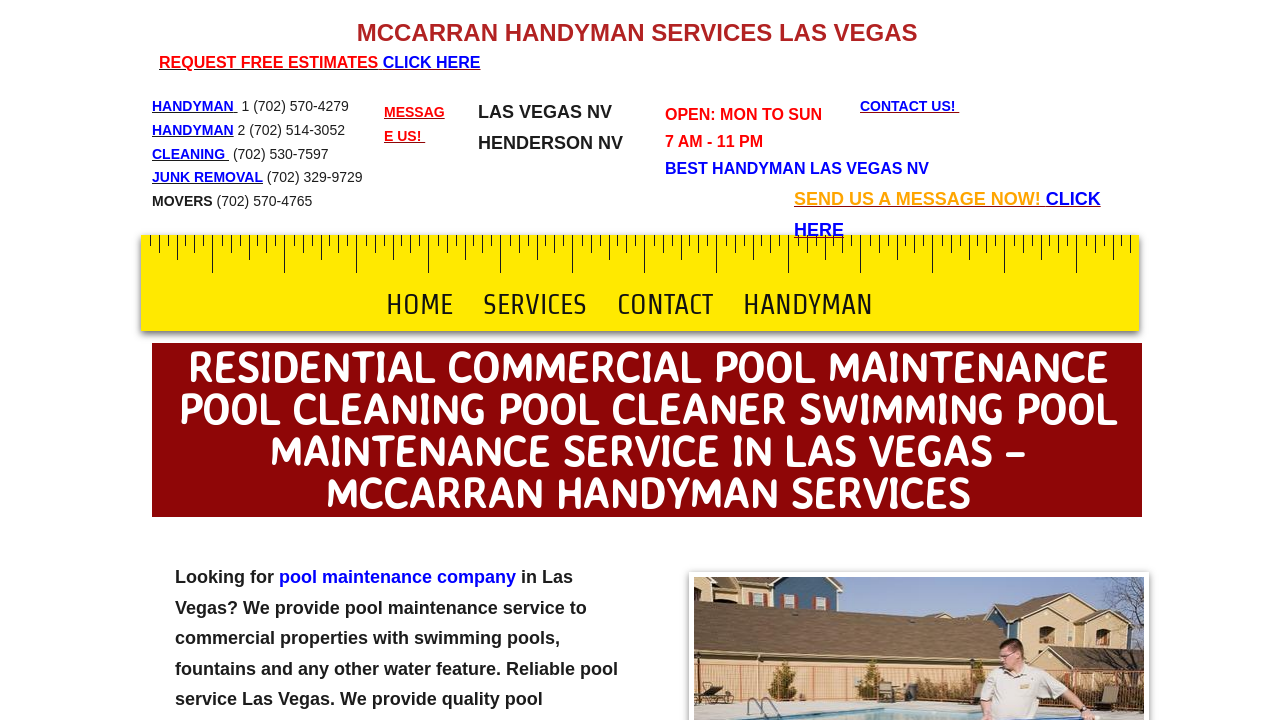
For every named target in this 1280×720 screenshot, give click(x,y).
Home (419, 304)
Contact (665, 304)
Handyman (808, 304)
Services (535, 304)
